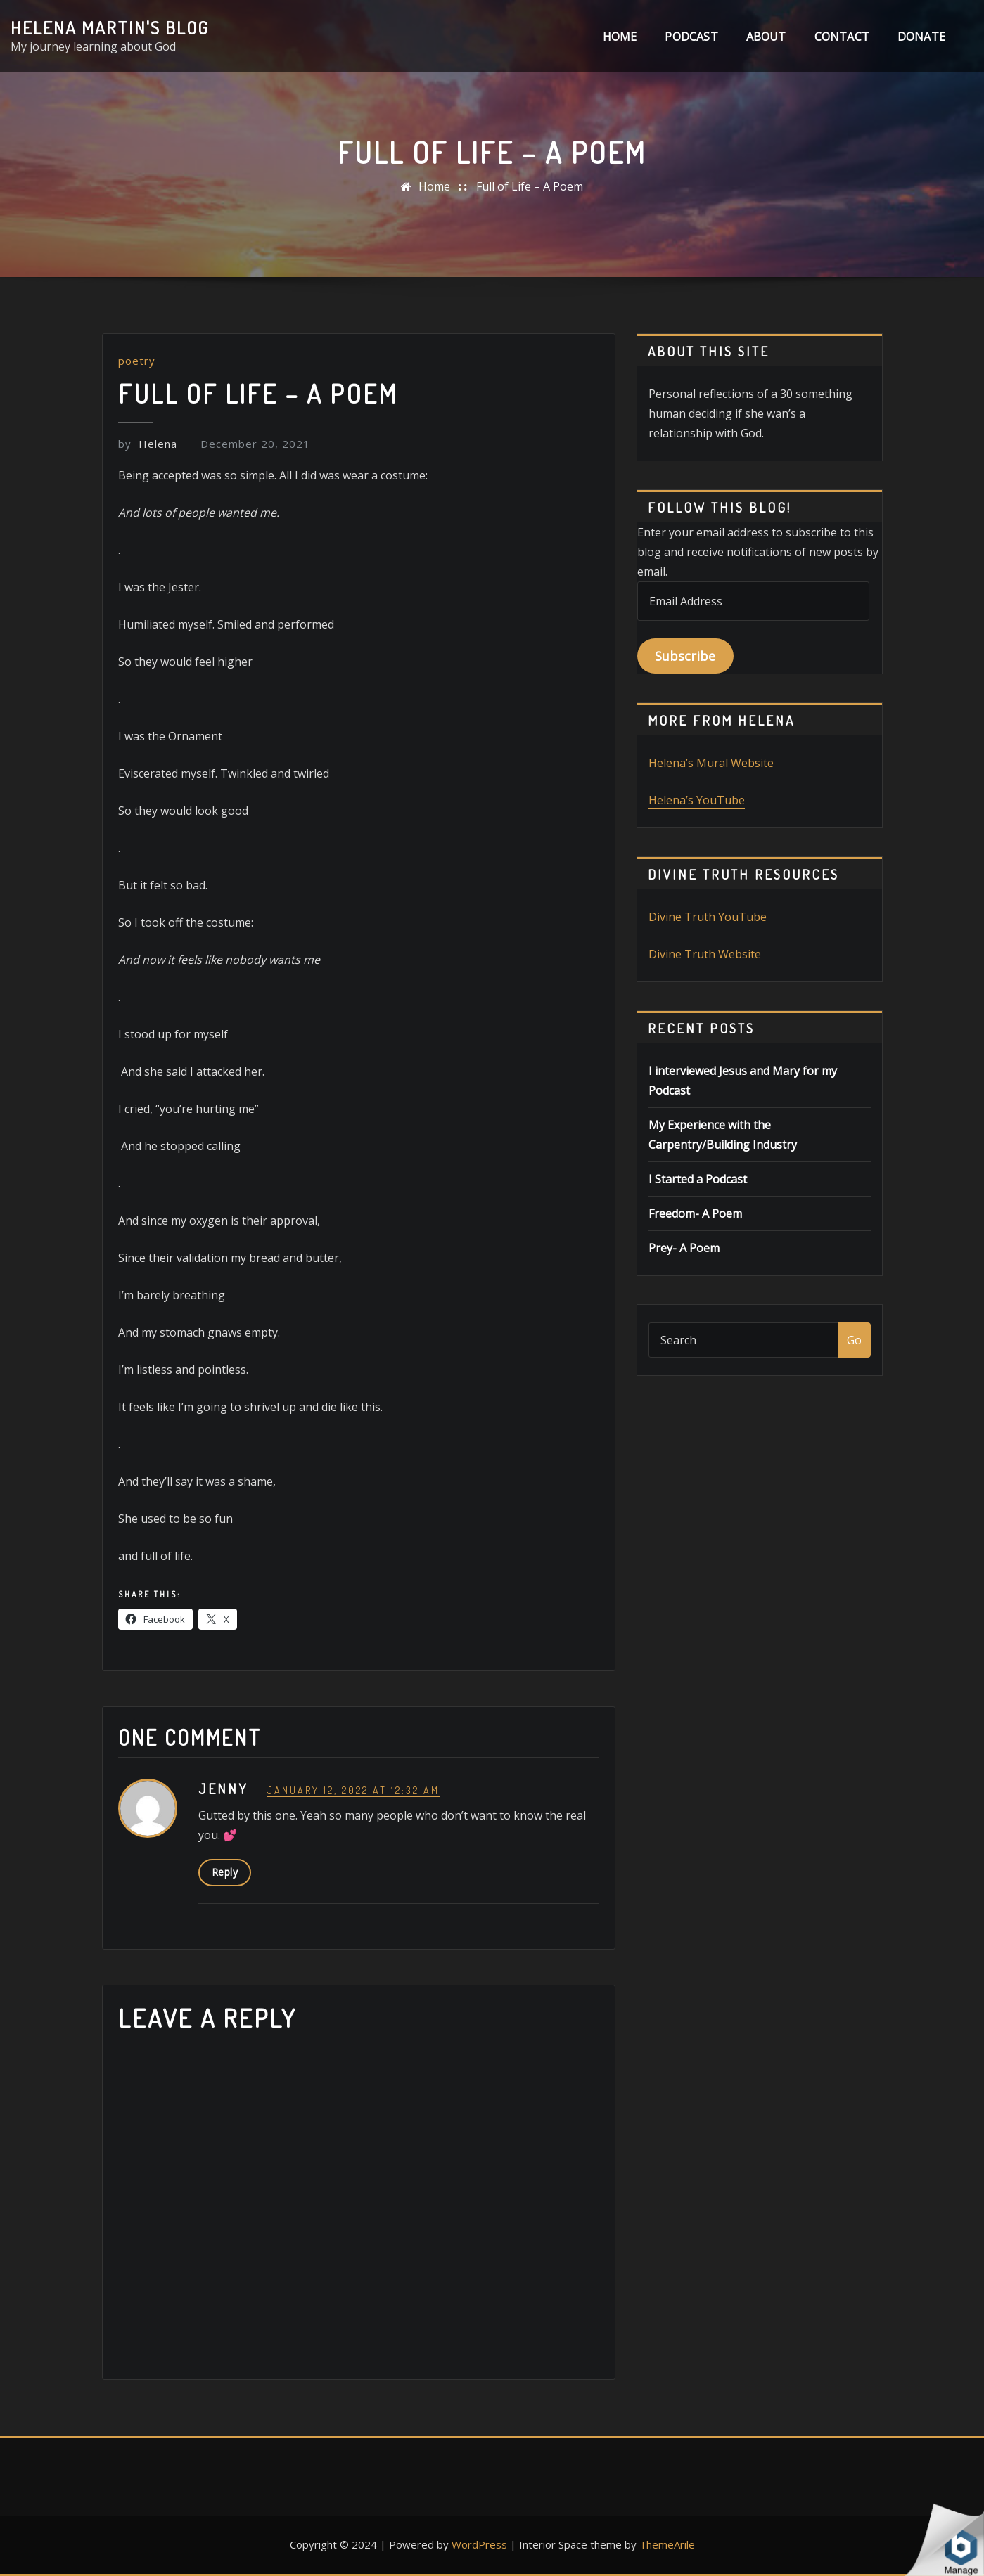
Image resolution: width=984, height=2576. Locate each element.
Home (620, 36)
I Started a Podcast (697, 1179)
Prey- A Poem (684, 1248)
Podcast (691, 36)
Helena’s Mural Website (711, 763)
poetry (136, 361)
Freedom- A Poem (695, 1213)
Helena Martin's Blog (110, 27)
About (766, 36)
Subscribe (685, 656)
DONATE (921, 36)
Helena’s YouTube (696, 800)
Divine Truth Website (704, 954)
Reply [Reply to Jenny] (225, 1872)
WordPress (479, 2544)
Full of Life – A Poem (529, 186)
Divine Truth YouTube (707, 917)
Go (854, 1340)
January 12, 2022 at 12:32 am (353, 1790)
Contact (841, 36)
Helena (147, 444)
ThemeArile (667, 2544)
